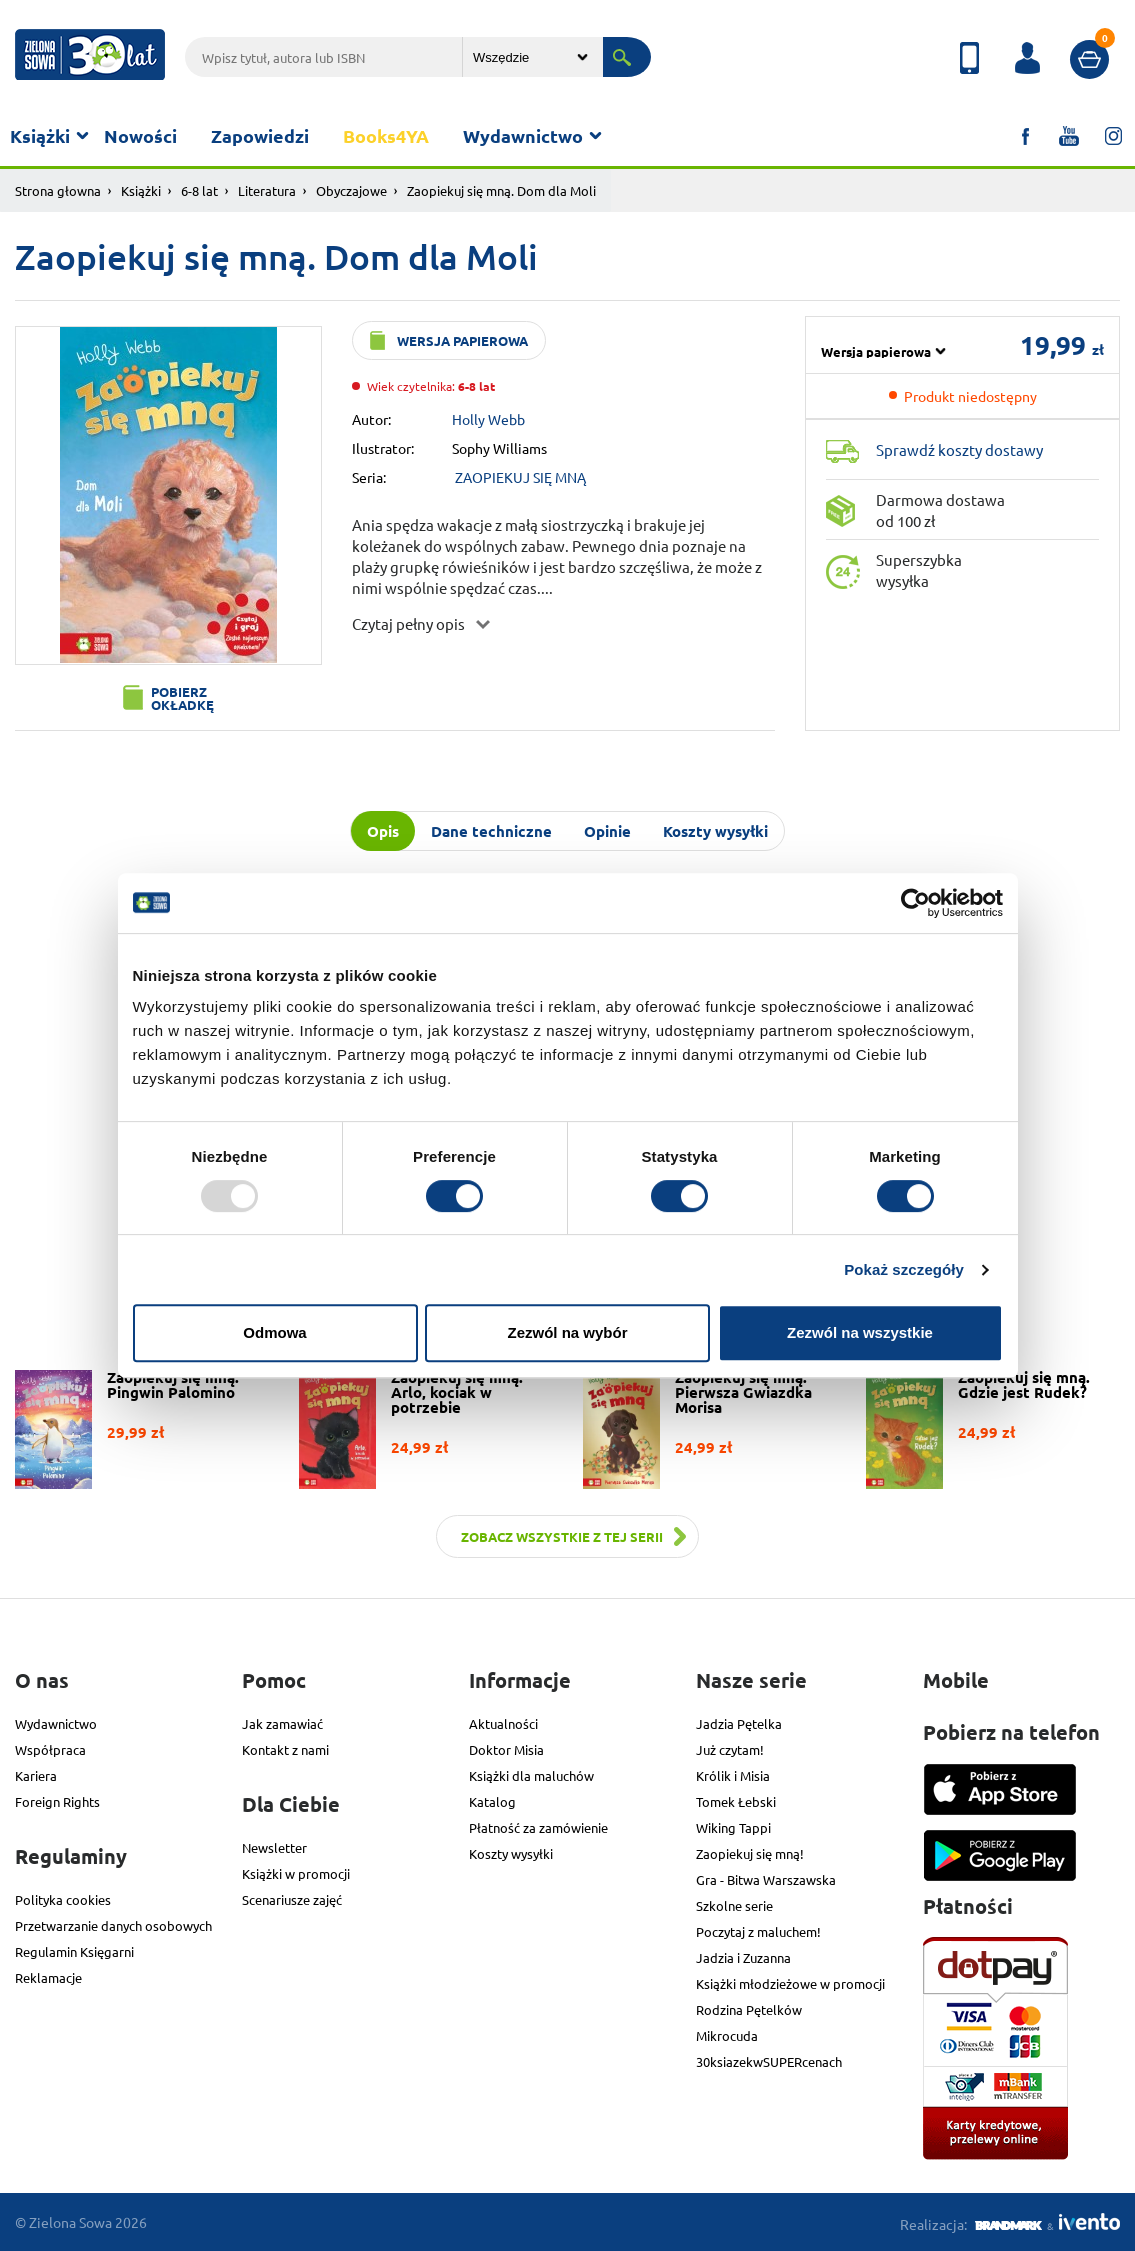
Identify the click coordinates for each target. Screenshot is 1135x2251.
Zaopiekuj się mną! (750, 1853)
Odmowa (274, 1332)
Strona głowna (58, 190)
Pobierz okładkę (182, 698)
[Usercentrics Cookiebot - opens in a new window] (915, 903)
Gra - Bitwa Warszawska (766, 1879)
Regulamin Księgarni (74, 1951)
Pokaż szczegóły (904, 1269)
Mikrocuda (727, 2035)
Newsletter (274, 1847)
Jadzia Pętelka (739, 1723)
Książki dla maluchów (531, 1775)
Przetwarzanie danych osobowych (113, 1925)
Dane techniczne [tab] (491, 831)
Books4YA (386, 135)
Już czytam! (730, 1749)
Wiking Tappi (733, 1827)
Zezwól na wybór (567, 1332)
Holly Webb (488, 419)
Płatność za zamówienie (538, 1827)
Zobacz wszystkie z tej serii (562, 1536)
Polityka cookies (63, 1899)
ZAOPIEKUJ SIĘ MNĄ (520, 477)
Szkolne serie (734, 1905)
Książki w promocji (296, 1873)
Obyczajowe (351, 190)
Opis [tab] (383, 831)
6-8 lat (199, 190)
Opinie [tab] (607, 831)
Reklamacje (48, 1977)
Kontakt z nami (285, 1749)
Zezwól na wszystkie (860, 1332)
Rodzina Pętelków (749, 2009)
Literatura (267, 190)
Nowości (140, 135)
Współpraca (50, 1749)
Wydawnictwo (523, 135)
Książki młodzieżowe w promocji (790, 1983)
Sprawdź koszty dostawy (959, 449)
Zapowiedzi (260, 135)
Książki (40, 135)
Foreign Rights (57, 1801)
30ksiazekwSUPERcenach (769, 2061)
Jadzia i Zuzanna (743, 1957)
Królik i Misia (733, 1775)
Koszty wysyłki (511, 1853)
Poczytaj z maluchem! (758, 1931)
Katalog (492, 1801)
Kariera (36, 1775)
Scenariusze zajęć (292, 1899)
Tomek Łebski (736, 1801)
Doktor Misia (506, 1749)
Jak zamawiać (282, 1723)
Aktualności (503, 1723)
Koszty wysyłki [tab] (715, 831)
